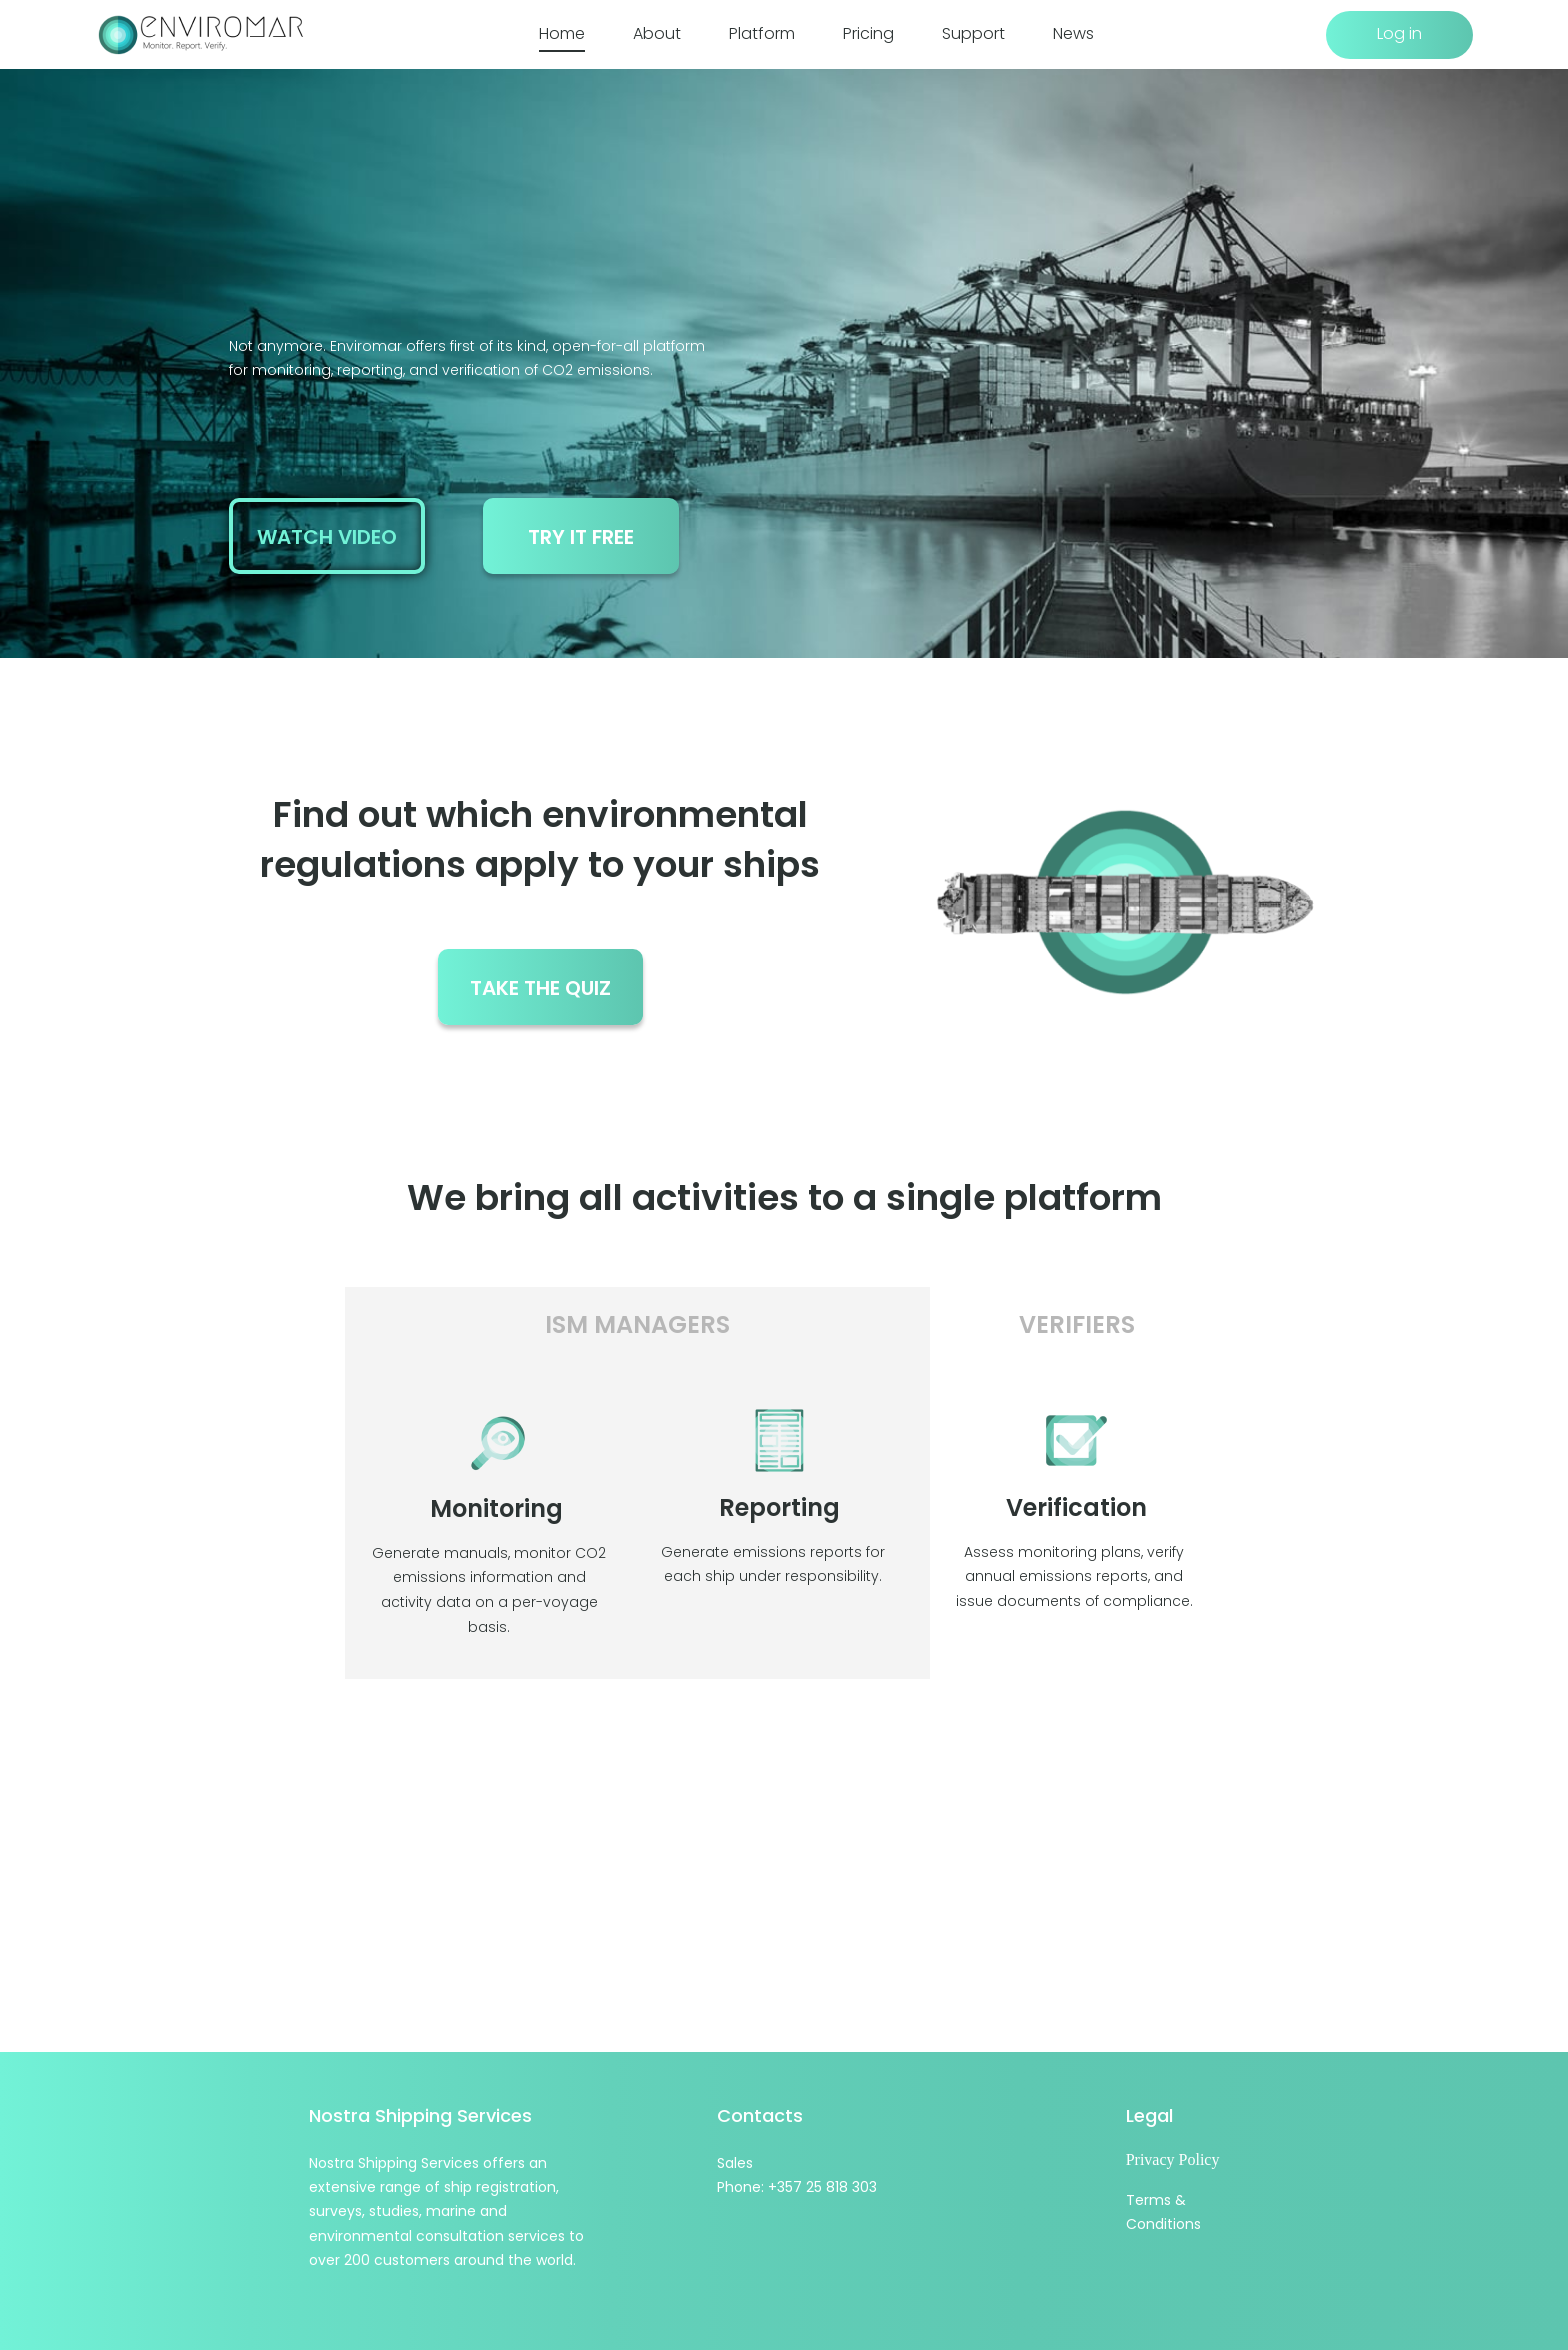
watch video (327, 537)
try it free (581, 537)
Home (562, 34)
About (657, 34)
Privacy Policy (1173, 2159)
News (1073, 34)
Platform (762, 34)
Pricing (868, 34)
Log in (1399, 33)
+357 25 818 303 (822, 2187)
